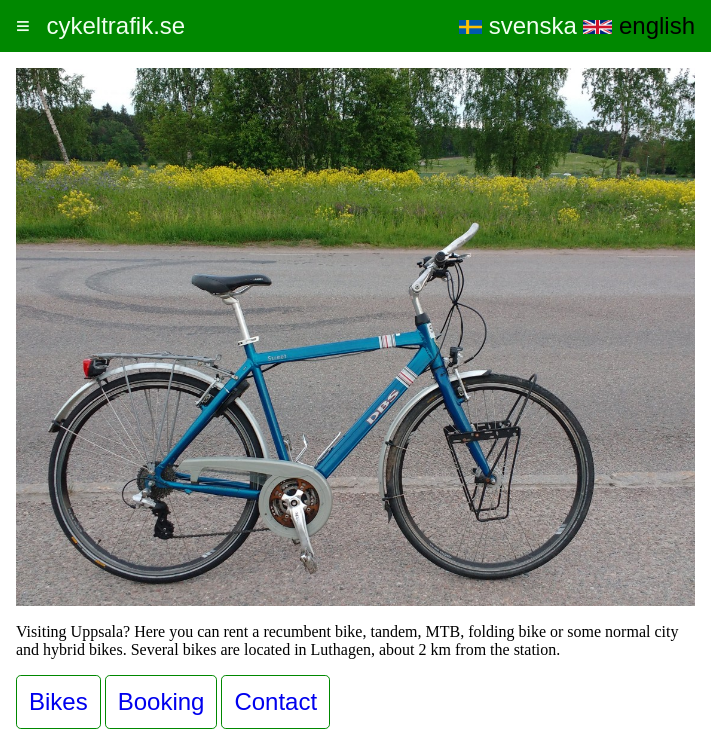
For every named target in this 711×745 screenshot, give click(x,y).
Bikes (58, 701)
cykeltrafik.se (115, 25)
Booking (161, 701)
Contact (275, 701)
